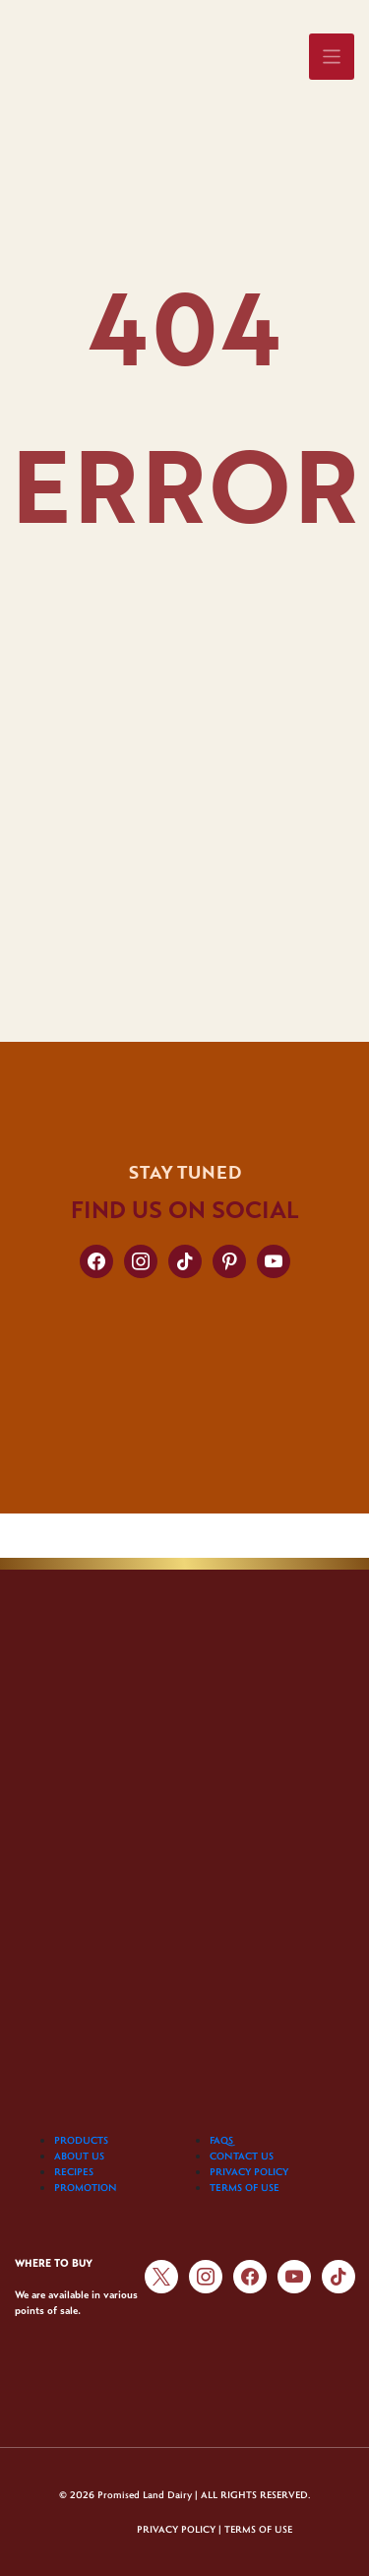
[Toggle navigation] (332, 56)
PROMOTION (85, 2187)
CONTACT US (242, 2155)
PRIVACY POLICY (249, 2171)
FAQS (221, 2140)
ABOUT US (79, 2155)
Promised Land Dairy (144, 2494)
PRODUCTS (81, 2140)
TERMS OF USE (244, 2187)
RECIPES (73, 2171)
